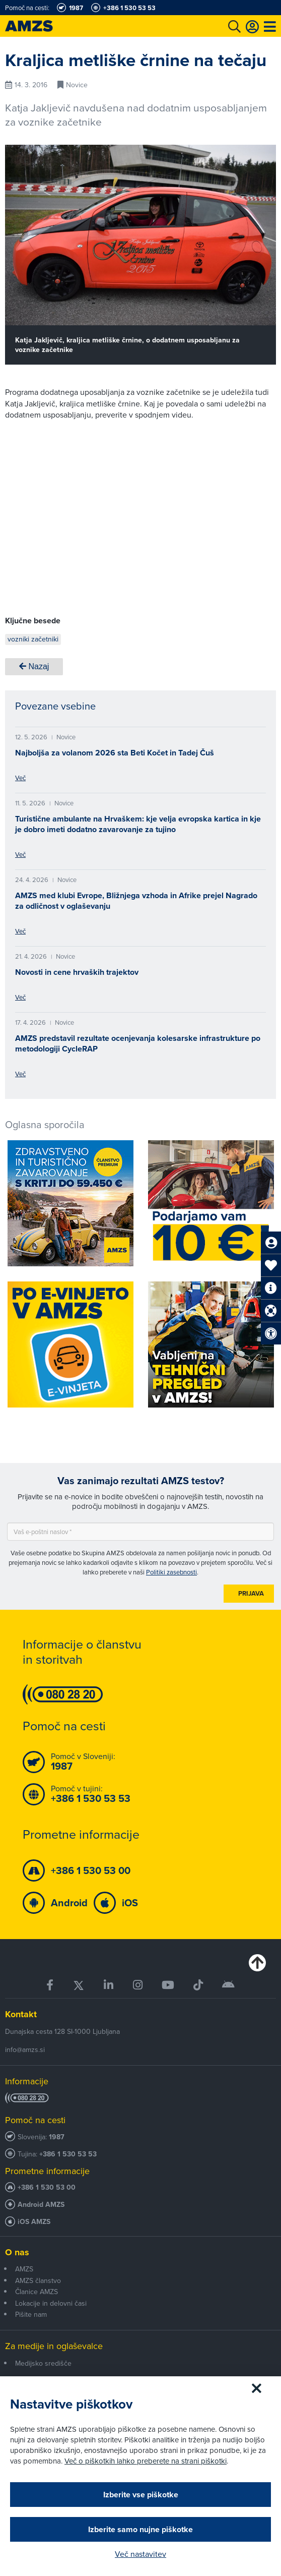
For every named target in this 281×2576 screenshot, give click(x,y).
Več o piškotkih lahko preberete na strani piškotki (145, 2460)
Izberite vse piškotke (140, 2494)
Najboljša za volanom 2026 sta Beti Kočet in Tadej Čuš (114, 752)
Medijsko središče (43, 2363)
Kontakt (21, 2014)
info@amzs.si (25, 2049)
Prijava (251, 1593)
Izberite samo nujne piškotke (140, 2529)
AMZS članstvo (38, 2280)
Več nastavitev (140, 2553)
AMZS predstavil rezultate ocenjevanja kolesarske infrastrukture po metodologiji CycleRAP (137, 1043)
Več (20, 777)
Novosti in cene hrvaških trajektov (76, 972)
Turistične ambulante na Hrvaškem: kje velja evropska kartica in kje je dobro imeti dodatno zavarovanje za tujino (138, 824)
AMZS (24, 2269)
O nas (17, 2252)
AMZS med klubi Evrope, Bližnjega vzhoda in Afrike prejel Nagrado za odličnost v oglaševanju (136, 901)
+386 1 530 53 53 (68, 2154)
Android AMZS (41, 2204)
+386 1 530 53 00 (47, 2187)
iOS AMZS (34, 2221)
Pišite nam (31, 2314)
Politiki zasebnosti (171, 1571)
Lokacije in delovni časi (51, 2303)
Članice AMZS (36, 2292)
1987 (56, 2137)
